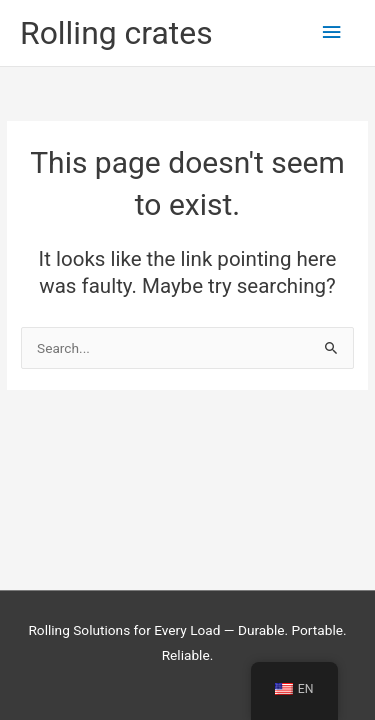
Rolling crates (116, 33)
